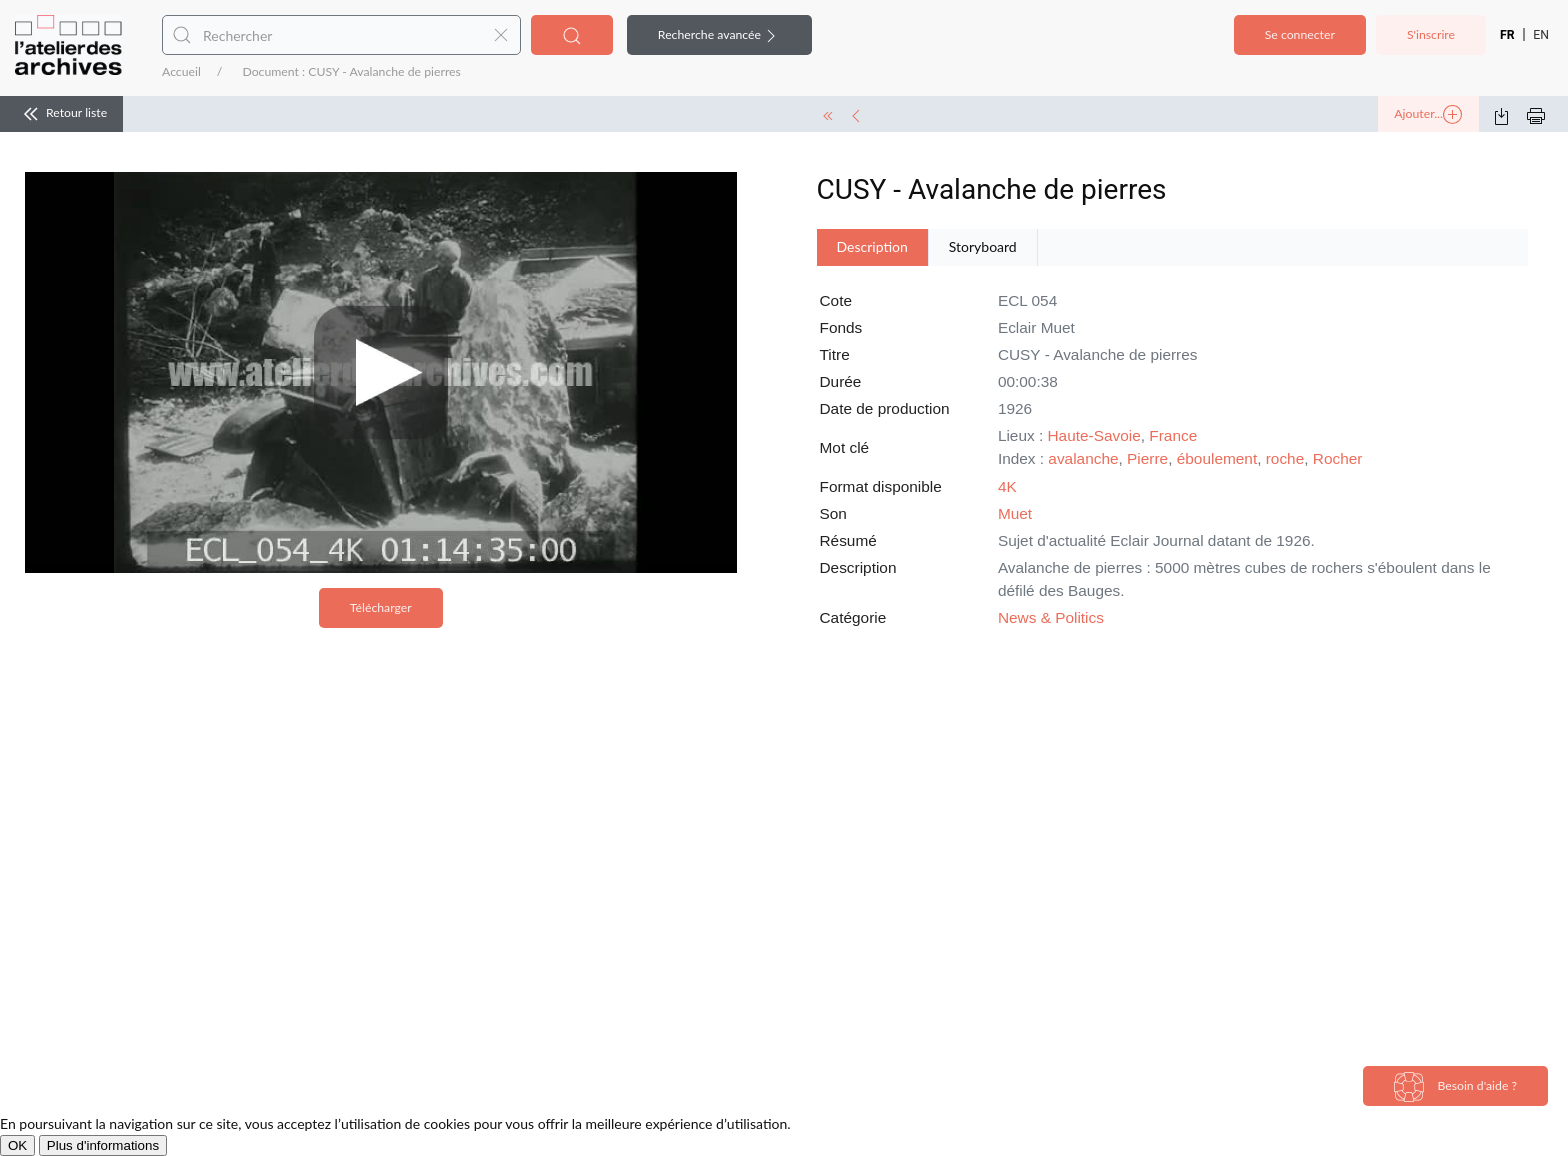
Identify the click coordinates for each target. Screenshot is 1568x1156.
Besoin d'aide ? (1455, 1087)
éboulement (1217, 458)
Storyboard (983, 246)
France (1173, 435)
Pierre (1147, 458)
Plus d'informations (103, 1145)
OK (17, 1145)
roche (1285, 458)
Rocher (1338, 458)
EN (1541, 35)
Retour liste (61, 114)
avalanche (1083, 458)
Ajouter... (1428, 115)
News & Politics (1051, 617)
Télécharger (381, 607)
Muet (1015, 513)
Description (872, 246)
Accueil (181, 71)
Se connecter (1300, 34)
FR (1507, 35)
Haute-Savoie (1094, 435)
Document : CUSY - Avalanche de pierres (351, 71)
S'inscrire (1431, 34)
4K (1007, 486)
